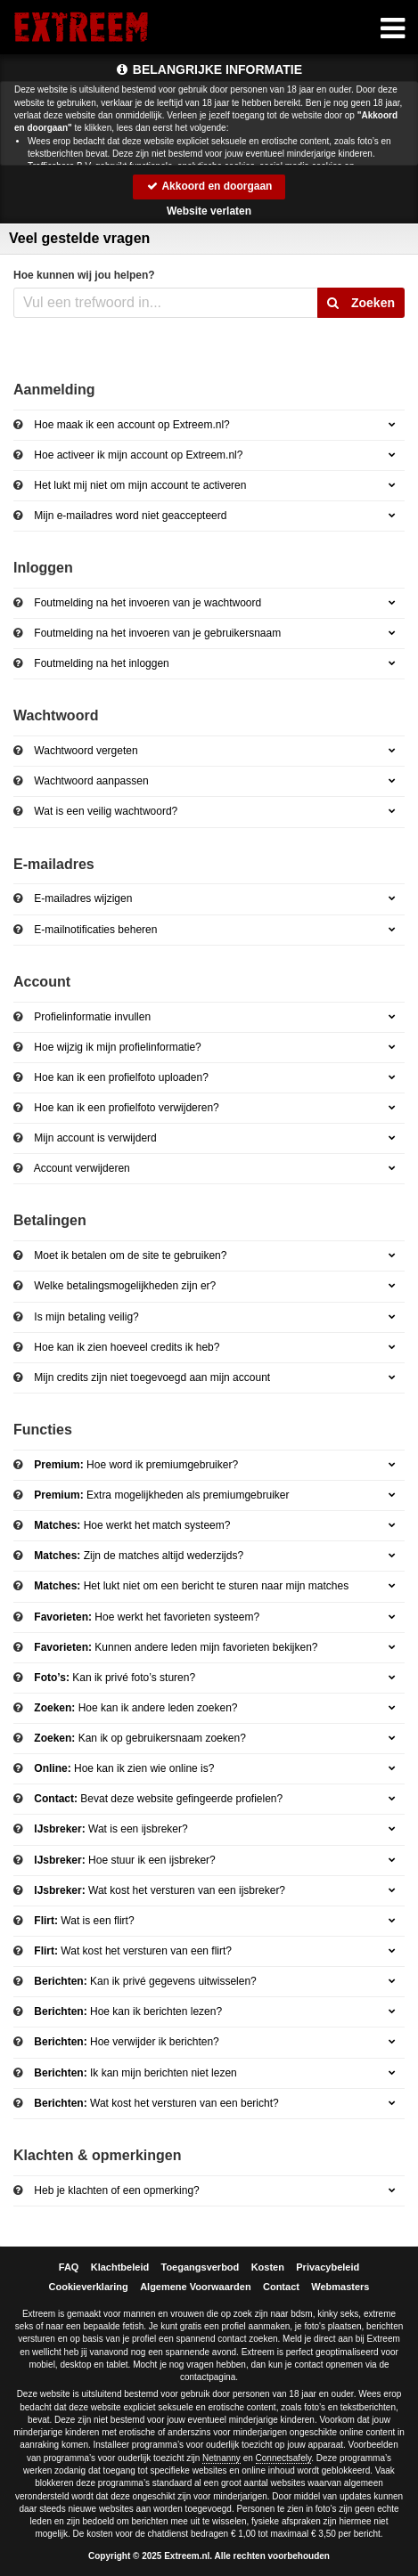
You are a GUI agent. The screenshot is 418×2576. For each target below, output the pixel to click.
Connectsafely (284, 2458)
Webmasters (340, 2286)
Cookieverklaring (88, 2286)
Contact (281, 2286)
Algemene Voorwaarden (195, 2286)
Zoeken (361, 303)
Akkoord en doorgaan (209, 186)
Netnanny (221, 2458)
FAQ (69, 2267)
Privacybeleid (327, 2267)
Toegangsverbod (200, 2267)
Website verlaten (209, 211)
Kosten (267, 2267)
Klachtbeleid (120, 2267)
